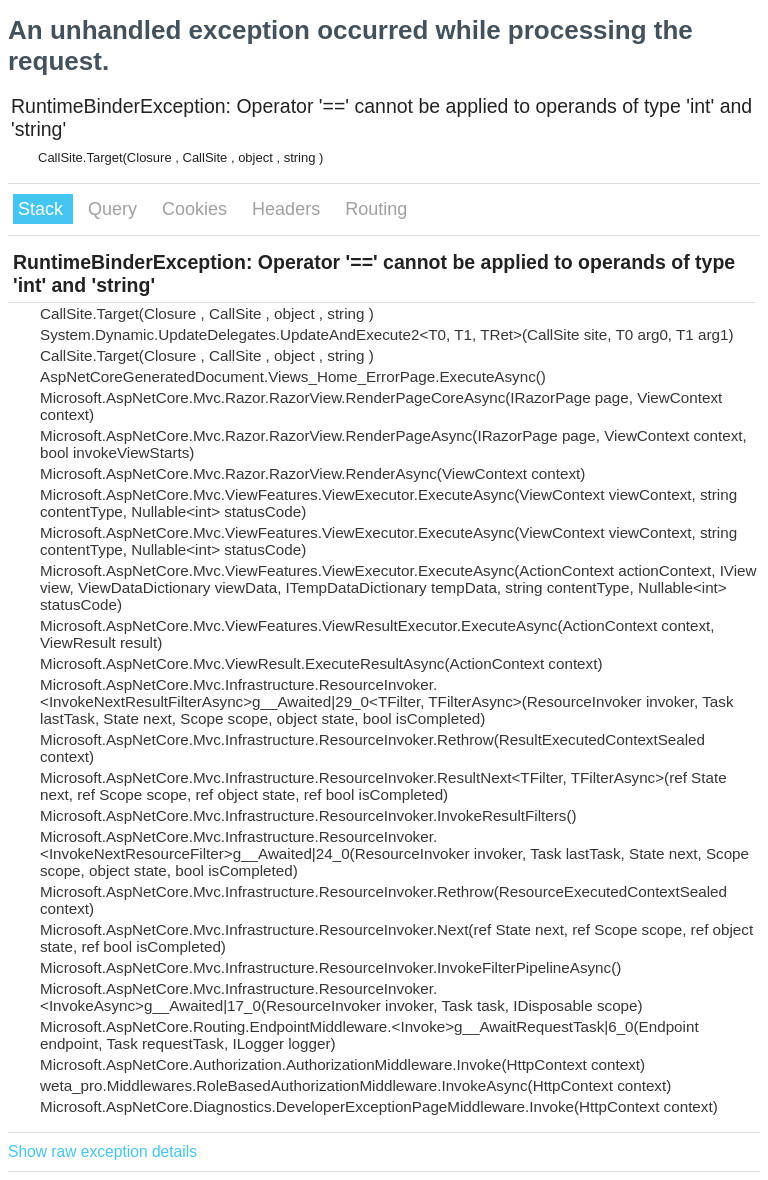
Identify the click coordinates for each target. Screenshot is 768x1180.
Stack (43, 209)
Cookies (197, 209)
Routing (376, 209)
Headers (288, 209)
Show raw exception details (102, 1151)
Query (115, 209)
